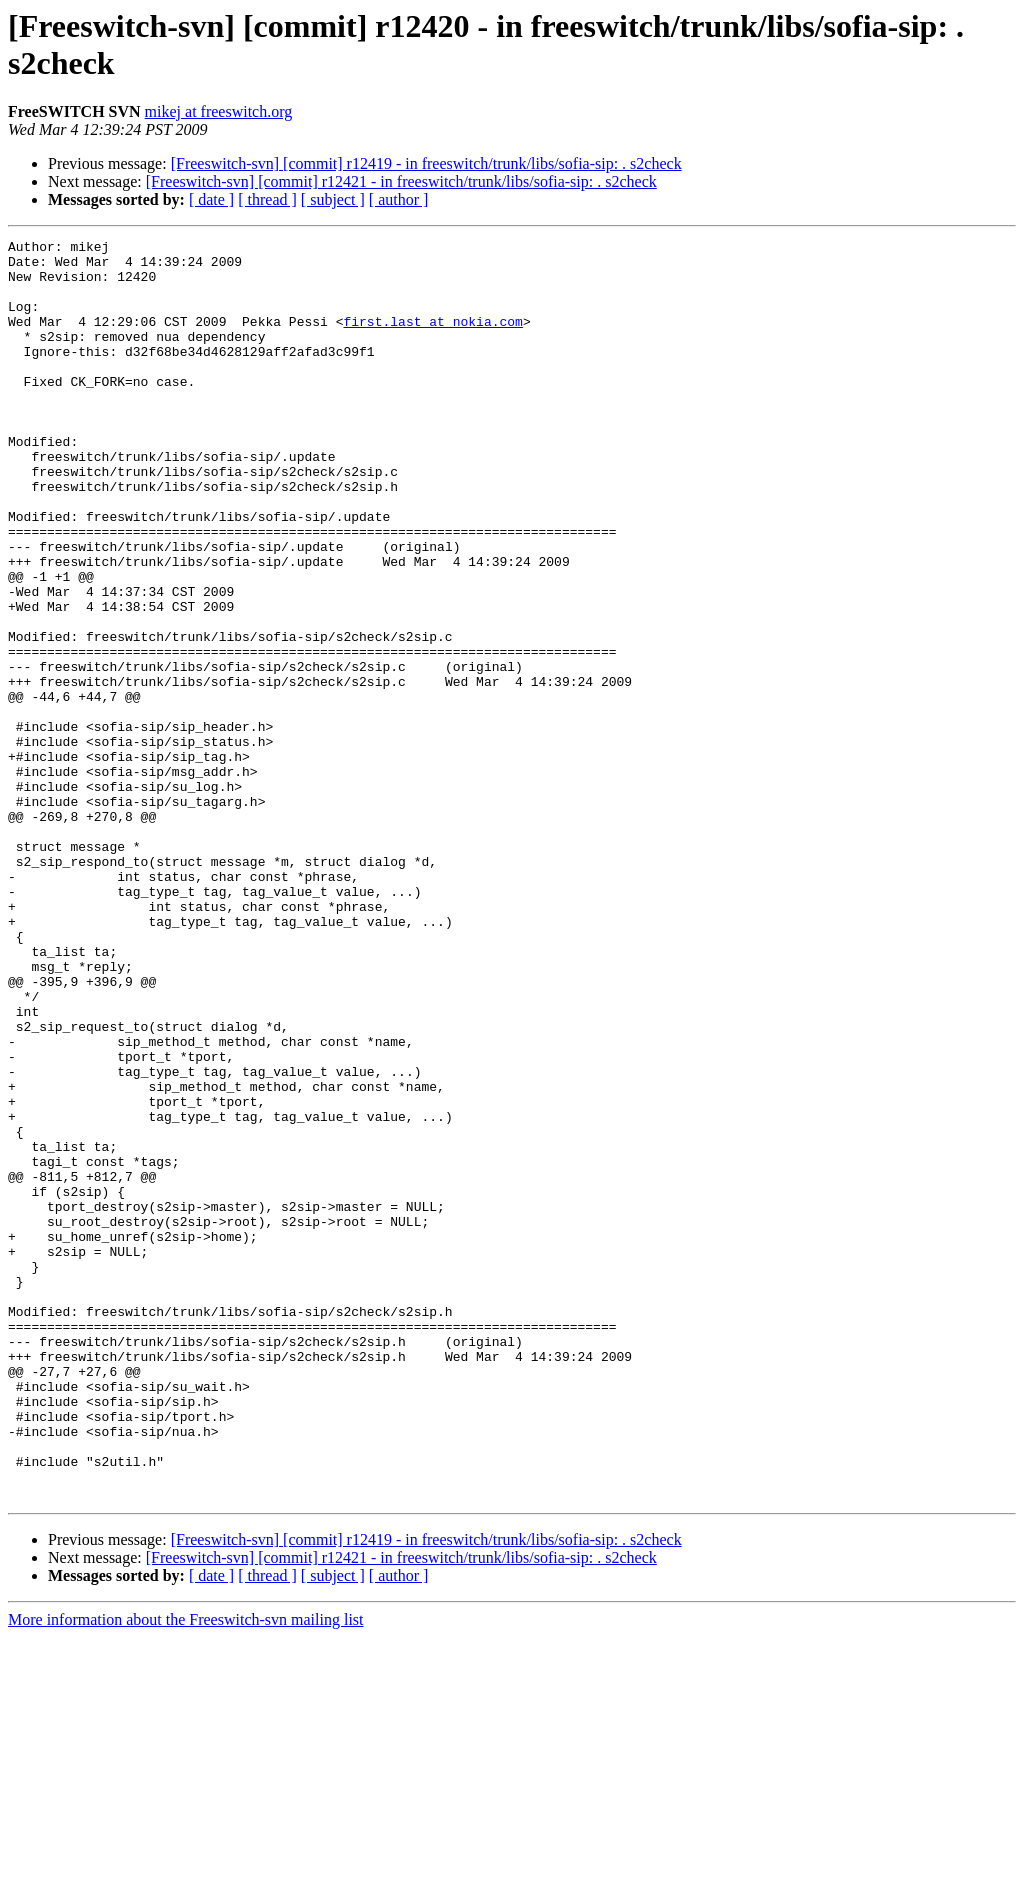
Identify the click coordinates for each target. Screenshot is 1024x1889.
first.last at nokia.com (432, 339)
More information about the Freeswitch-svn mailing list (186, 1871)
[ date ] (211, 199)
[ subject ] (333, 199)
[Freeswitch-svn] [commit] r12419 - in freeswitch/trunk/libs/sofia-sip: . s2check (426, 163)
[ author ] (399, 199)
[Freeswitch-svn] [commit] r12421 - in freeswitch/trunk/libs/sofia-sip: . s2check (401, 181)
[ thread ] (267, 199)
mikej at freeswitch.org (219, 111)
